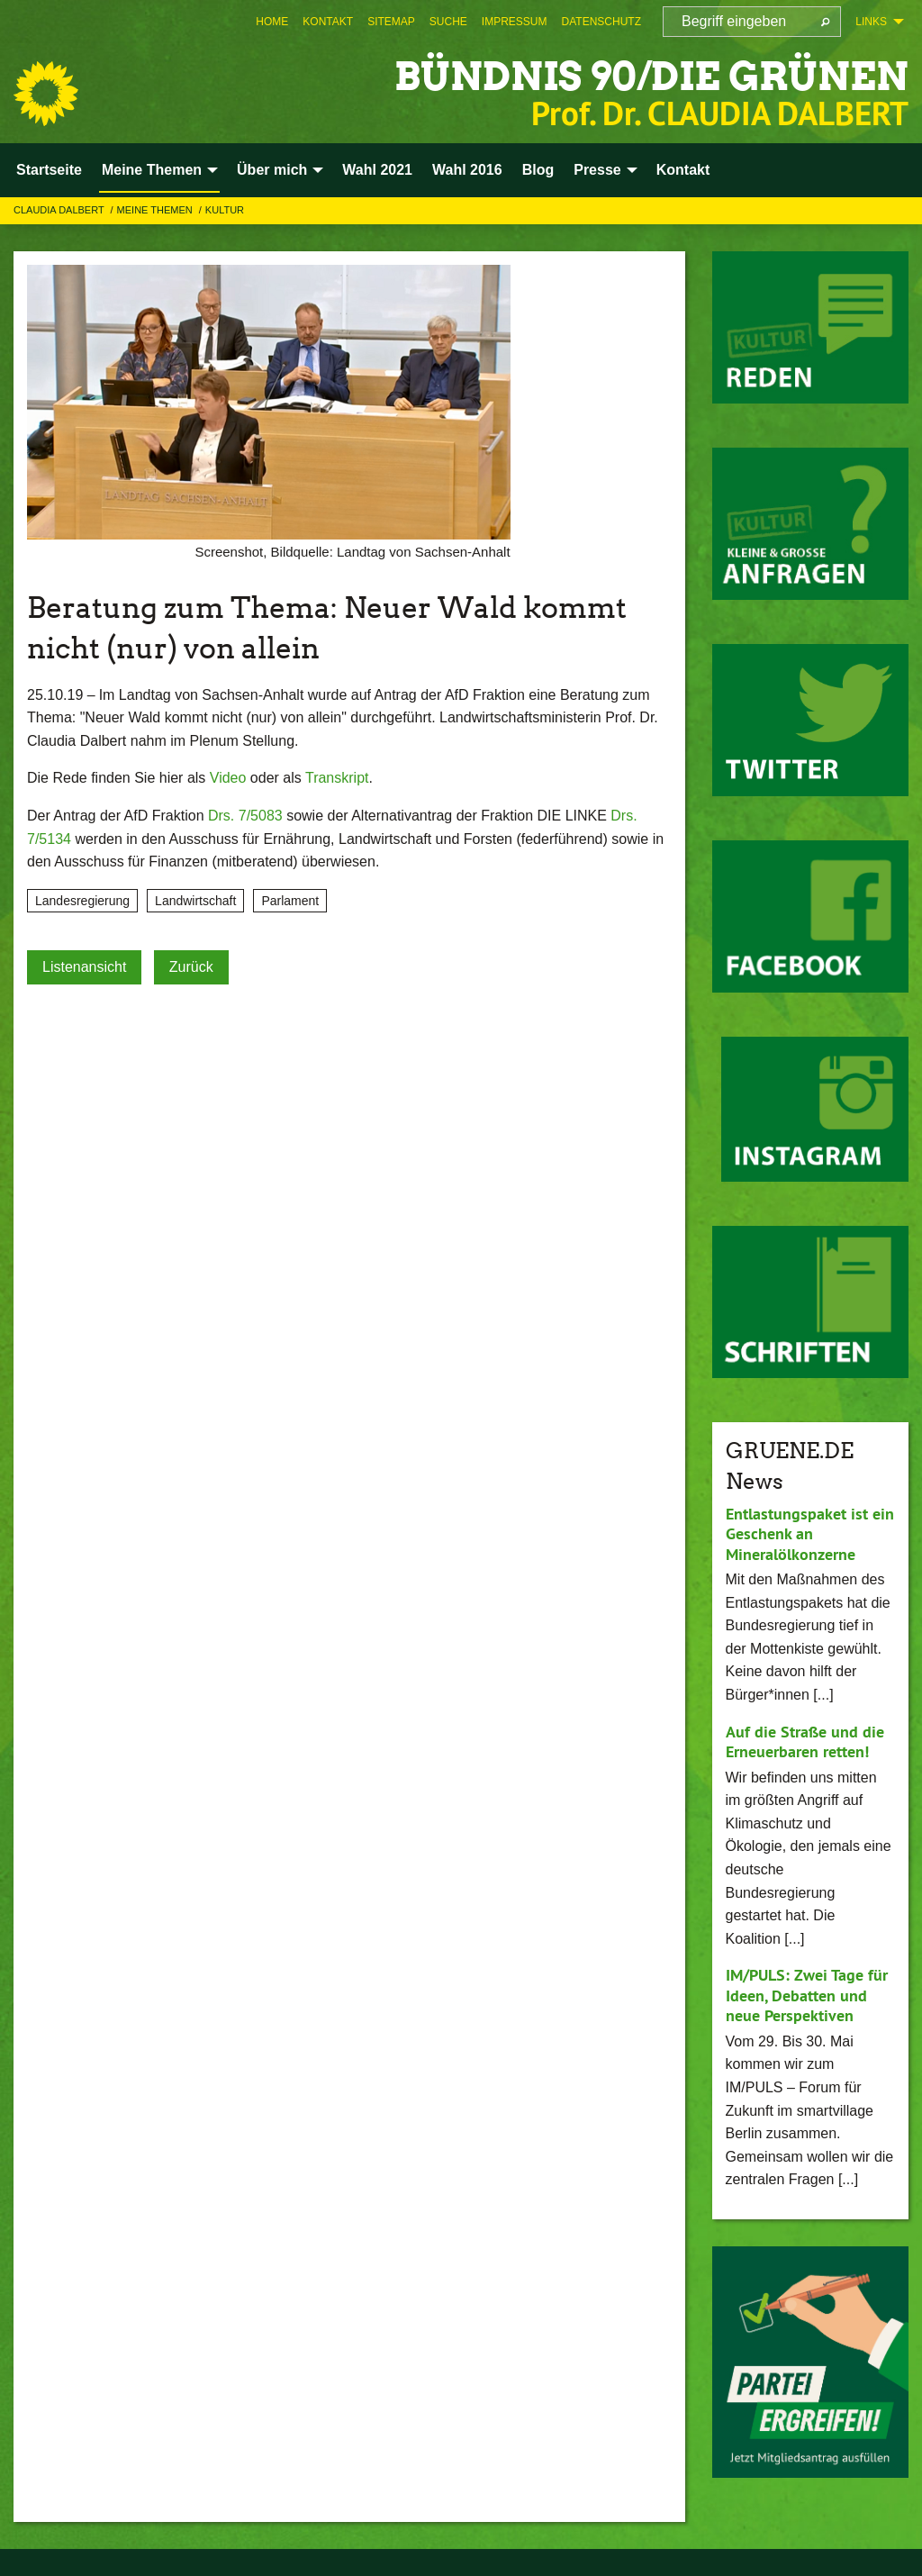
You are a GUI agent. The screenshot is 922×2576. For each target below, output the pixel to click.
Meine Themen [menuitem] (152, 169)
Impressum (514, 21)
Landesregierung (82, 900)
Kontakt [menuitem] (683, 169)
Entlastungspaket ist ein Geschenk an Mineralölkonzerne (810, 1534)
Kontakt (328, 21)
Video (228, 777)
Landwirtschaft (195, 900)
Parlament (290, 900)
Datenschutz (601, 21)
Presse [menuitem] (597, 169)
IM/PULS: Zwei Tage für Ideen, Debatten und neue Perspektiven (807, 1995)
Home (272, 21)
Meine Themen (156, 209)
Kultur (224, 209)
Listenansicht (84, 967)
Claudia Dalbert (60, 209)
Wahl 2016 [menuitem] (467, 169)
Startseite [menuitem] (49, 169)
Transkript (337, 777)
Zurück (191, 967)
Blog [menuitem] (538, 169)
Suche (448, 21)
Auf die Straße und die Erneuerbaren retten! (805, 1742)
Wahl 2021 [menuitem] (377, 169)
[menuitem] (272, 21)
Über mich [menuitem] (272, 169)
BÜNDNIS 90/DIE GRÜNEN (646, 76)
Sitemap (391, 21)
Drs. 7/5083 (245, 815)
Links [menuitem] (871, 21)
